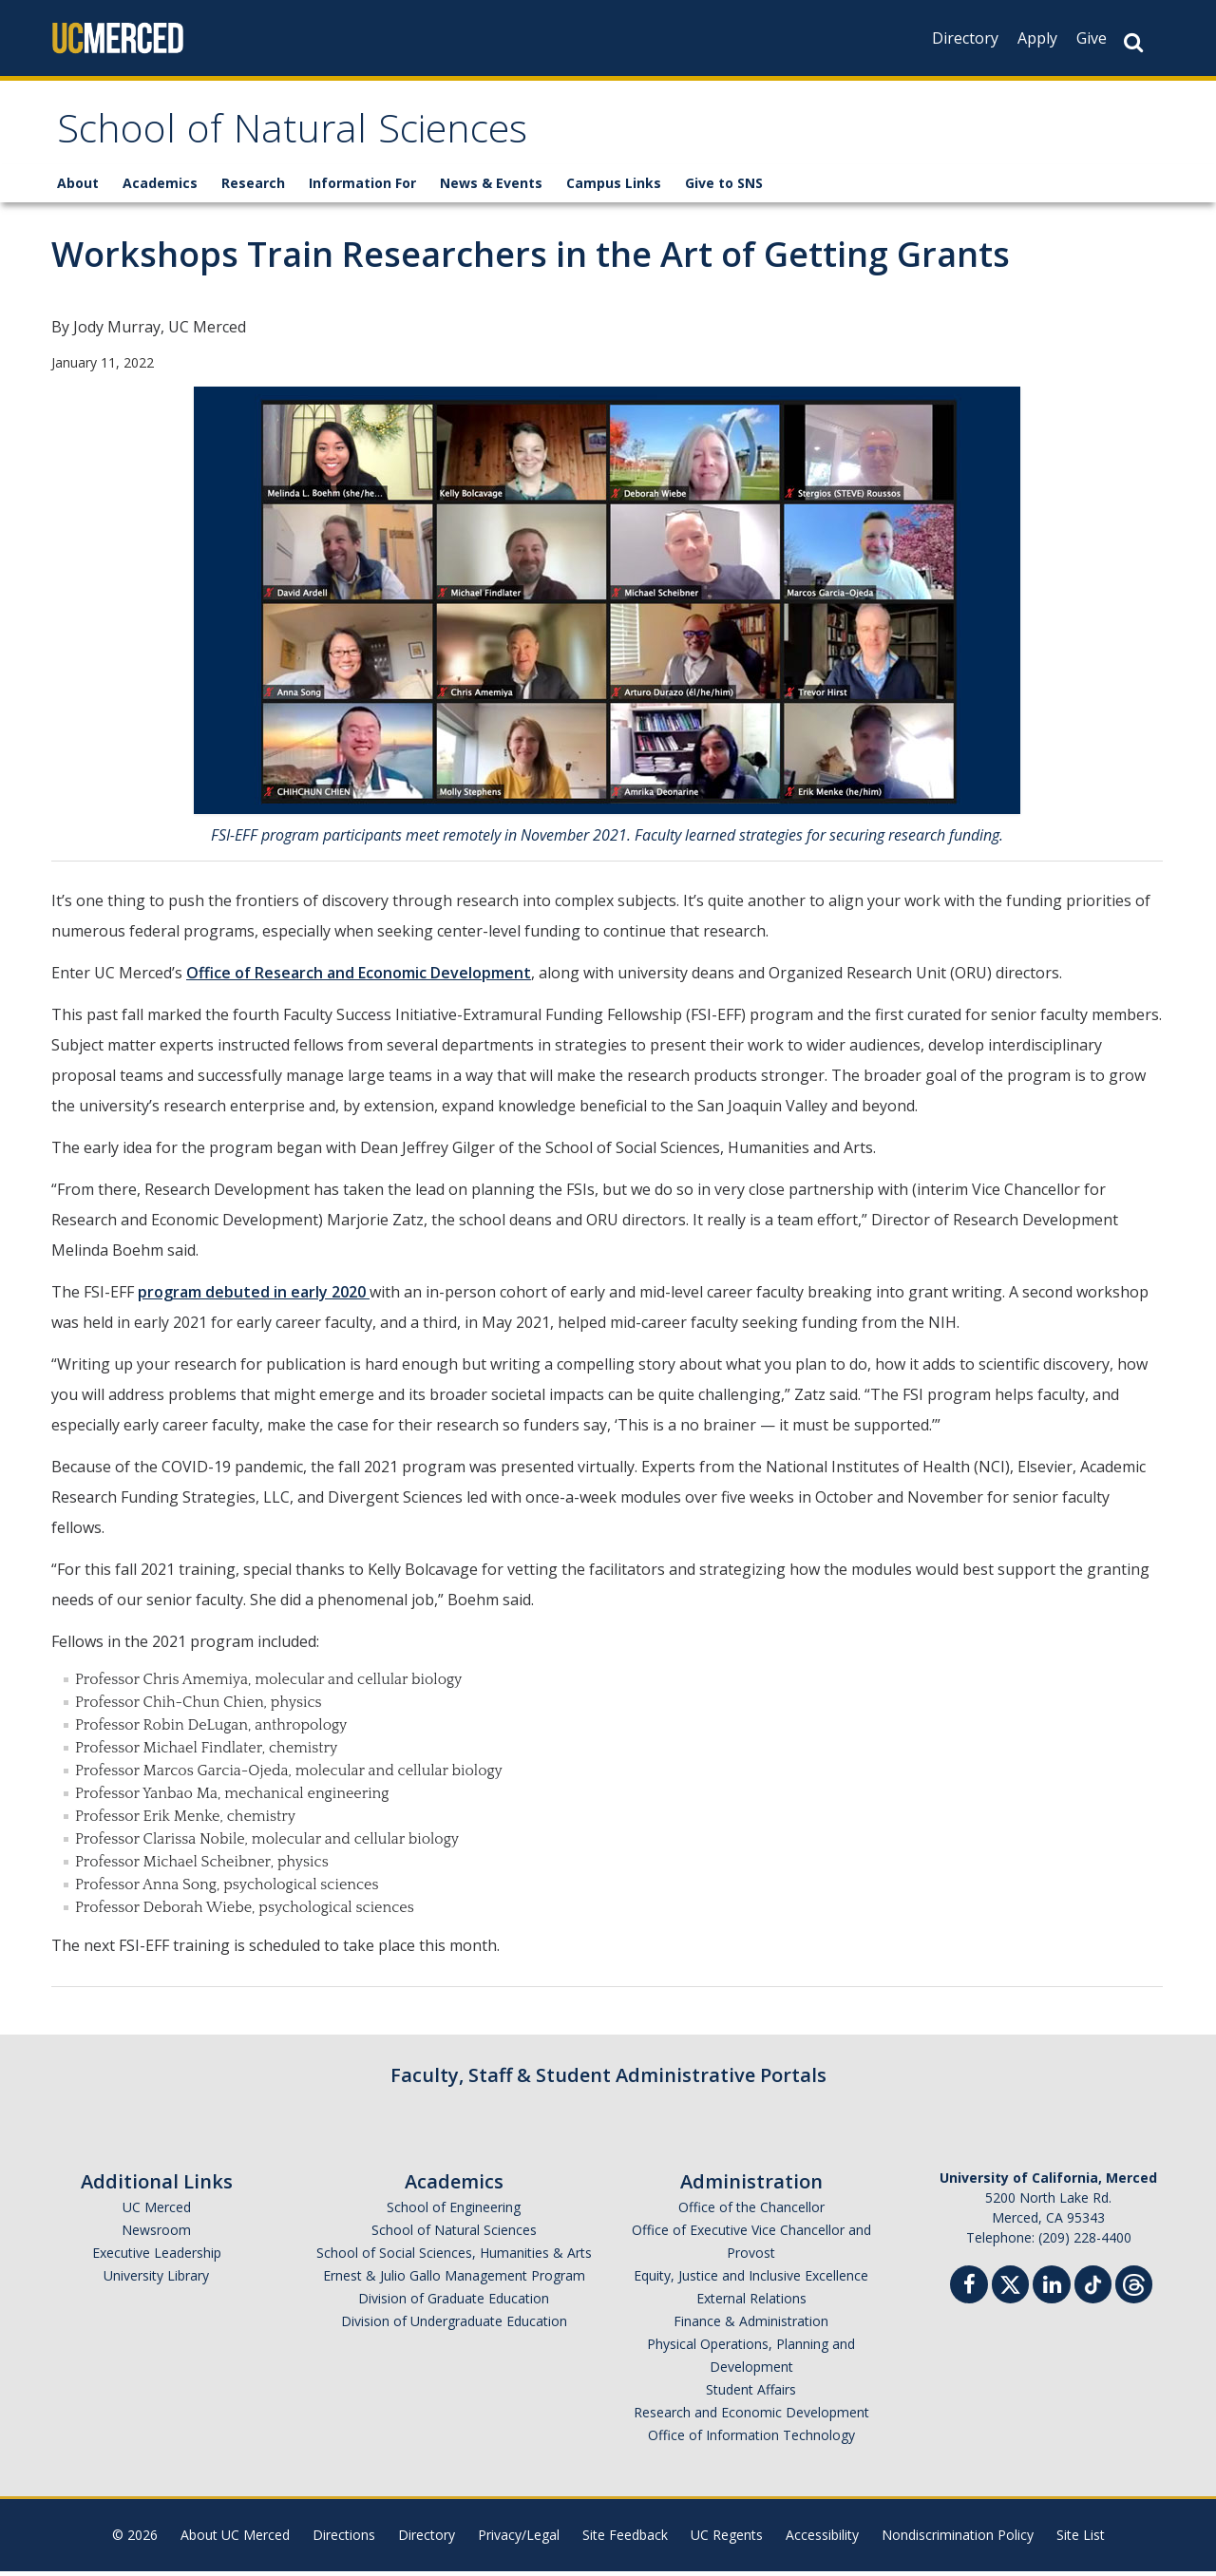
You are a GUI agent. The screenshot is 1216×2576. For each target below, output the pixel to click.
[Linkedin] (1052, 2291)
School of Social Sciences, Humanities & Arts (454, 2257)
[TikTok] (1093, 2286)
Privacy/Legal (519, 2539)
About (78, 188)
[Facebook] (969, 2291)
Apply (1037, 38)
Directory (965, 38)
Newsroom (156, 2235)
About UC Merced (235, 2539)
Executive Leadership (156, 2257)
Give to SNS (724, 188)
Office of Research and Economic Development (358, 977)
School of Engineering (454, 2212)
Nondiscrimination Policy (958, 2539)
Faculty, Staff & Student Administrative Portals (608, 2080)
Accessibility (822, 2539)
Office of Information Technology (751, 2440)
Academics (160, 188)
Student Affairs (751, 2394)
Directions (344, 2539)
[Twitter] (1010, 2286)
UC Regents (727, 2539)
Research (253, 188)
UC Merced (157, 2212)
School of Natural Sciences (311, 136)
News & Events (491, 188)
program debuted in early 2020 (254, 1296)
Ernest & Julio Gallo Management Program (454, 2280)
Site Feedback (625, 2539)
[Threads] (1134, 2286)
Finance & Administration (751, 2326)
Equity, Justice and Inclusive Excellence (751, 2280)
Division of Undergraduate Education (454, 2326)
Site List (1080, 2539)
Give (1091, 38)
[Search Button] (1133, 42)
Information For (362, 188)
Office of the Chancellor (751, 2212)
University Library (156, 2280)
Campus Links (613, 188)
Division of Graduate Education (453, 2303)
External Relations (751, 2303)
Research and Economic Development (751, 2417)
